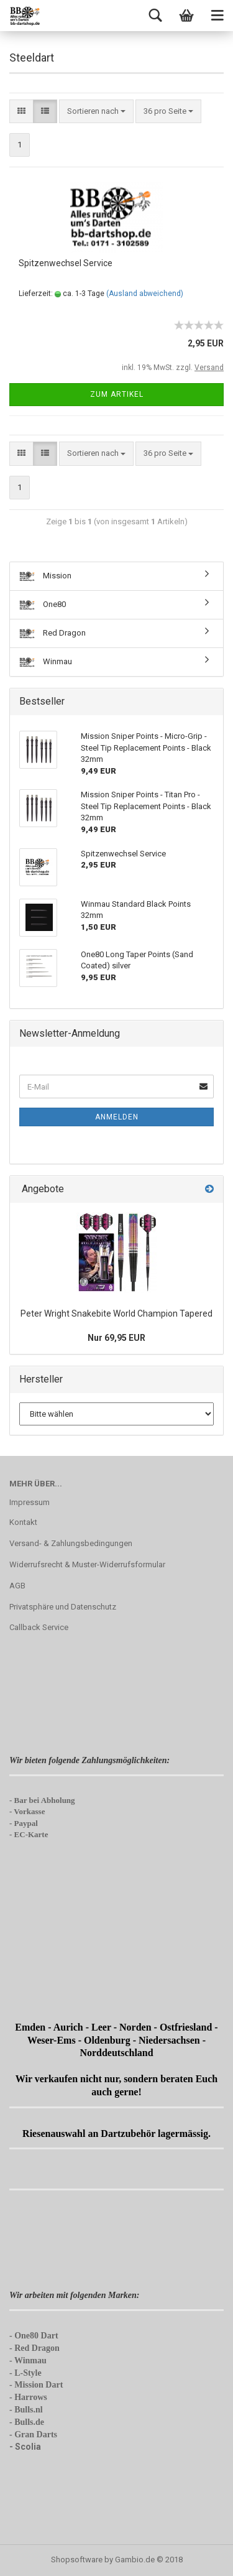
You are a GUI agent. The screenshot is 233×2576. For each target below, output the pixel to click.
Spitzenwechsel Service (65, 263)
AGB (17, 1585)
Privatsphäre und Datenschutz (62, 1606)
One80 (42, 605)
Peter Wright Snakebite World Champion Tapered (116, 1313)
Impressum (29, 1502)
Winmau (45, 662)
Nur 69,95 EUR (116, 1338)
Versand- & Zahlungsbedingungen (70, 1543)
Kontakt (23, 1522)
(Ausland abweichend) (144, 293)
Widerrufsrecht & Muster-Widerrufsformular (87, 1564)
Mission (45, 576)
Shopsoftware (77, 2559)
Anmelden (117, 1117)
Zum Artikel (117, 394)
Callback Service (38, 1627)
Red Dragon (52, 633)
